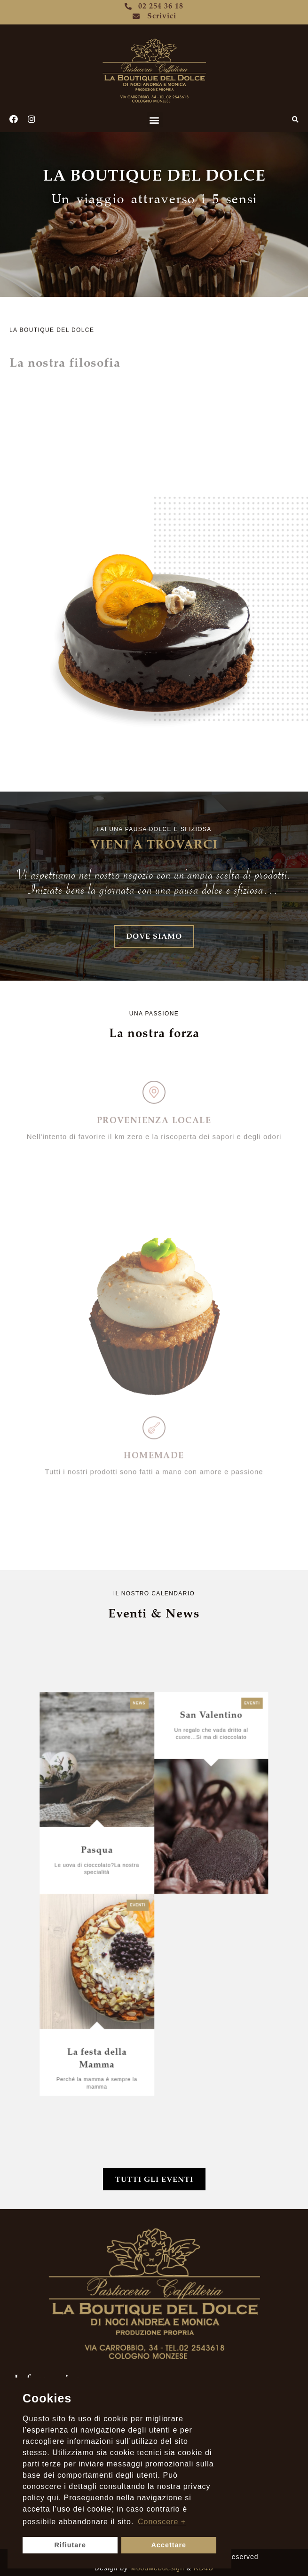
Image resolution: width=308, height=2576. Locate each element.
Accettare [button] (168, 2545)
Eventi (193, 1817)
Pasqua (131, 1876)
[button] (155, 119)
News (147, 1817)
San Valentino (177, 1822)
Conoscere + (162, 2522)
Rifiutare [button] (70, 2545)
